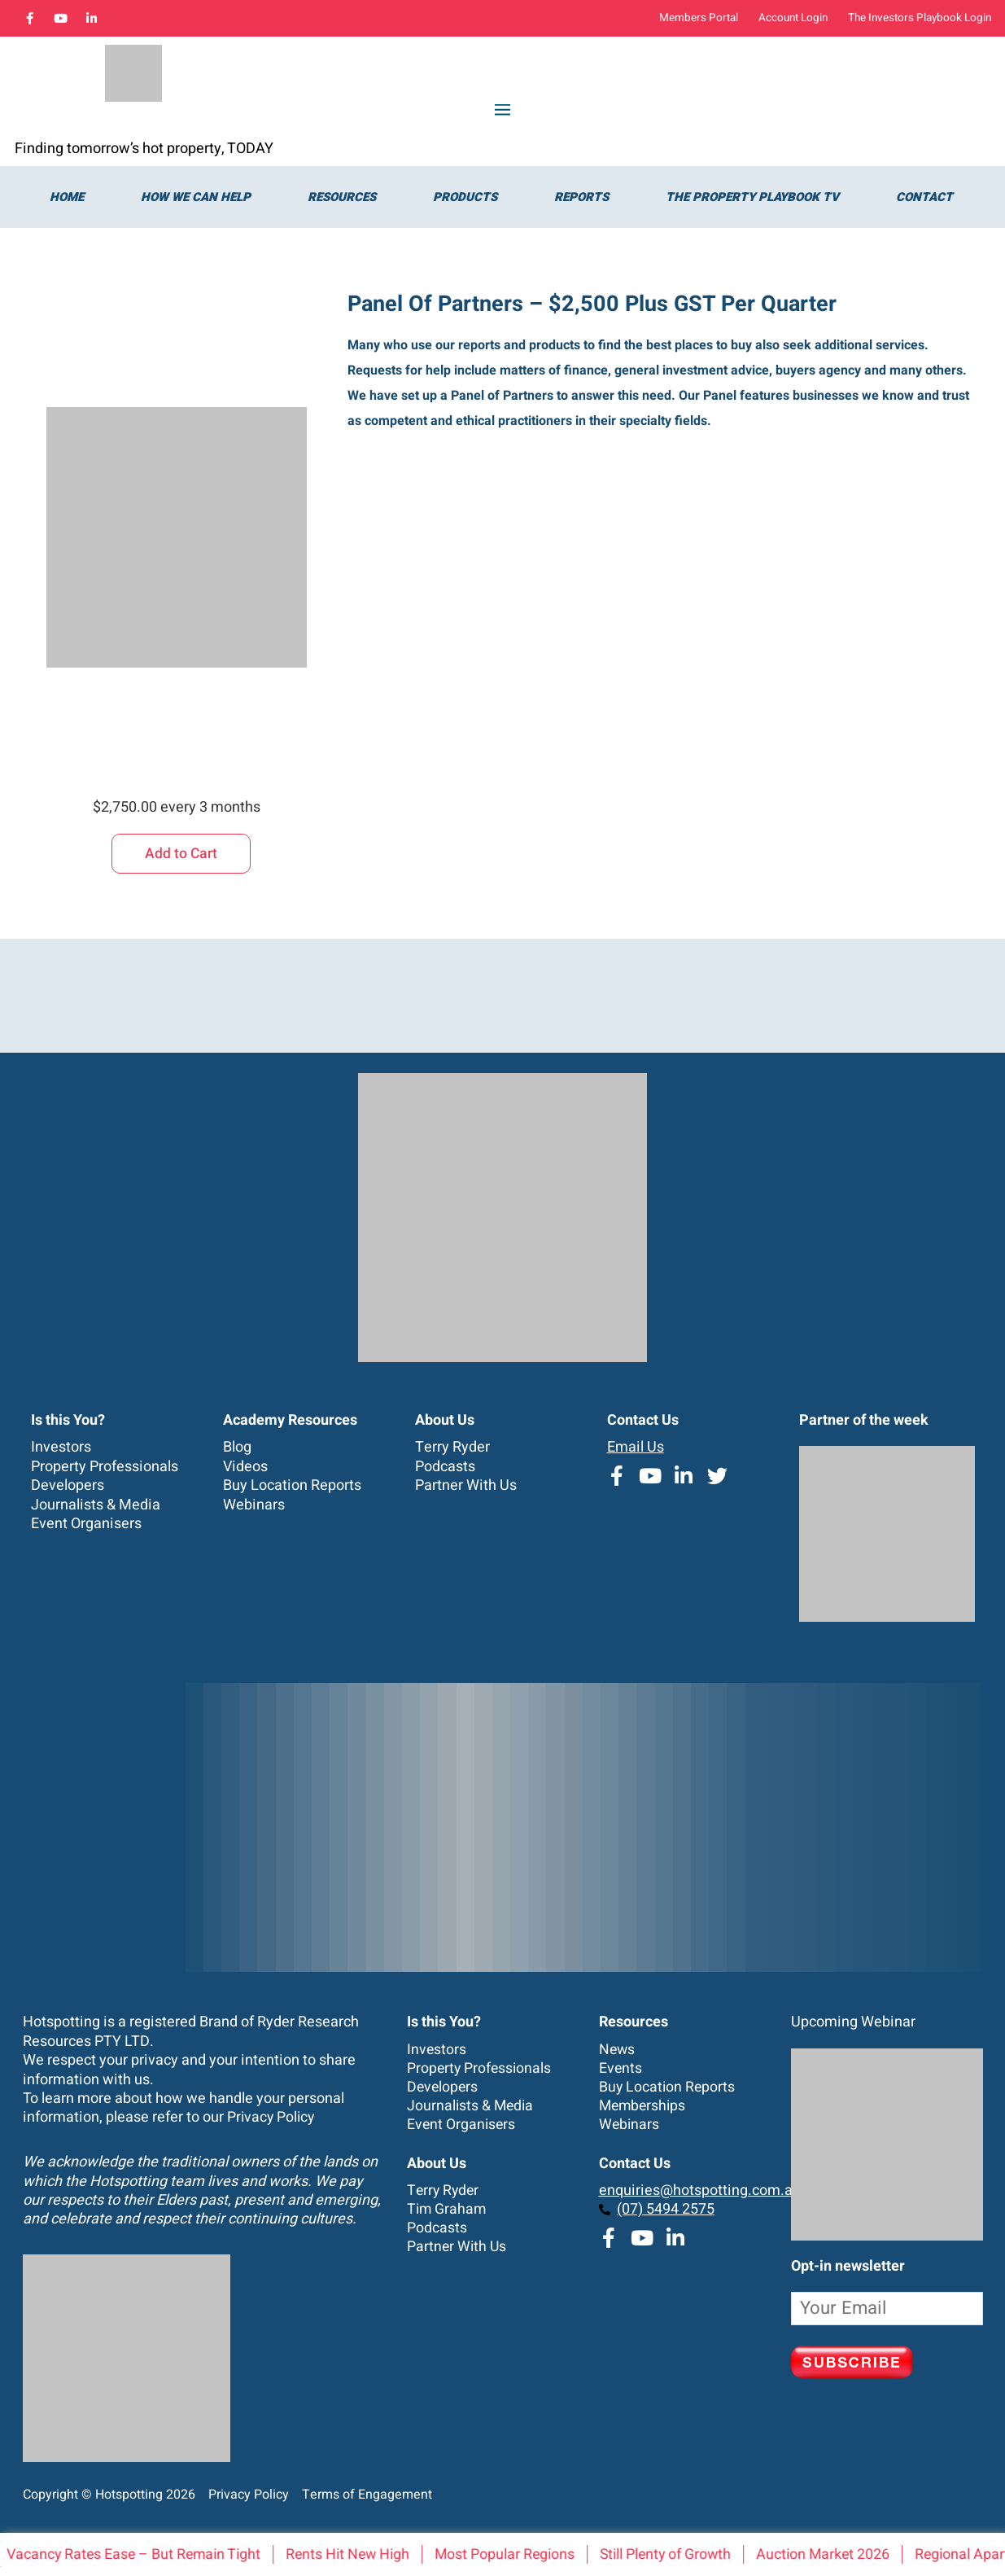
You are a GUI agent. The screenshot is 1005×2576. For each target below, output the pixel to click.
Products (465, 196)
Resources (342, 196)
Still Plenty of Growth (684, 2554)
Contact (924, 196)
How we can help (196, 196)
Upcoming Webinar (853, 2022)
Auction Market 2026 (845, 2554)
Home (67, 196)
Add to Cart (180, 852)
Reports (581, 196)
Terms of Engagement (362, 2494)
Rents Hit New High (360, 2554)
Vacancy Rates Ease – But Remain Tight (141, 2554)
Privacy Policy (272, 2117)
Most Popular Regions (520, 2554)
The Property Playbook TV (752, 196)
